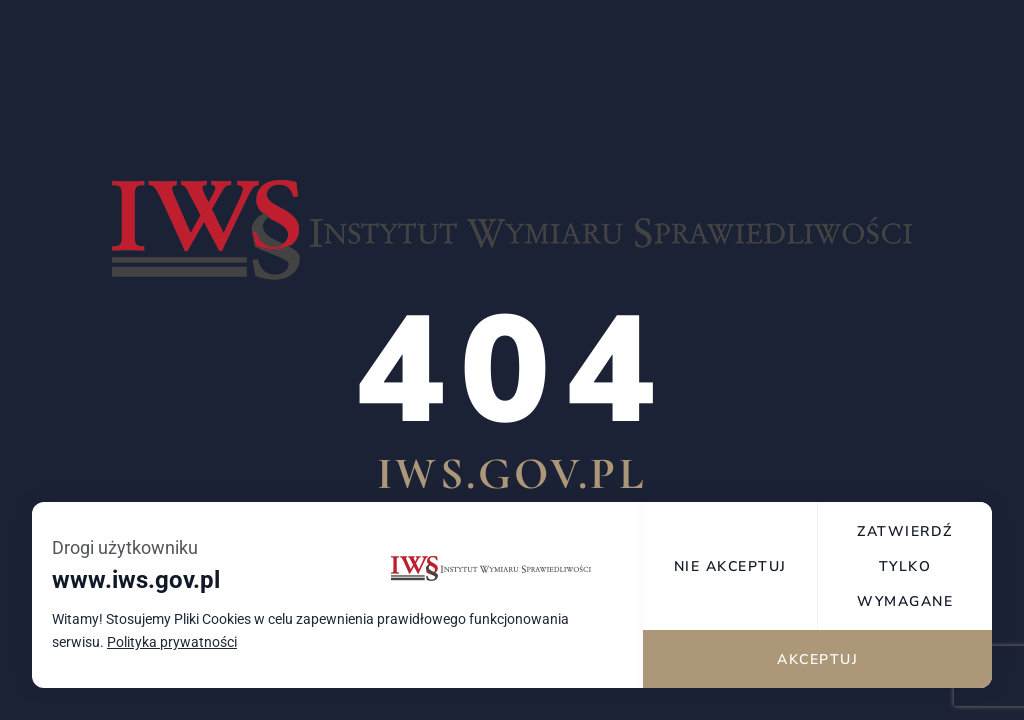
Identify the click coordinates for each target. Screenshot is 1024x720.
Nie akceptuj (731, 578)
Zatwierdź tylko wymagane (906, 578)
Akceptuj (818, 657)
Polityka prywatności (172, 656)
